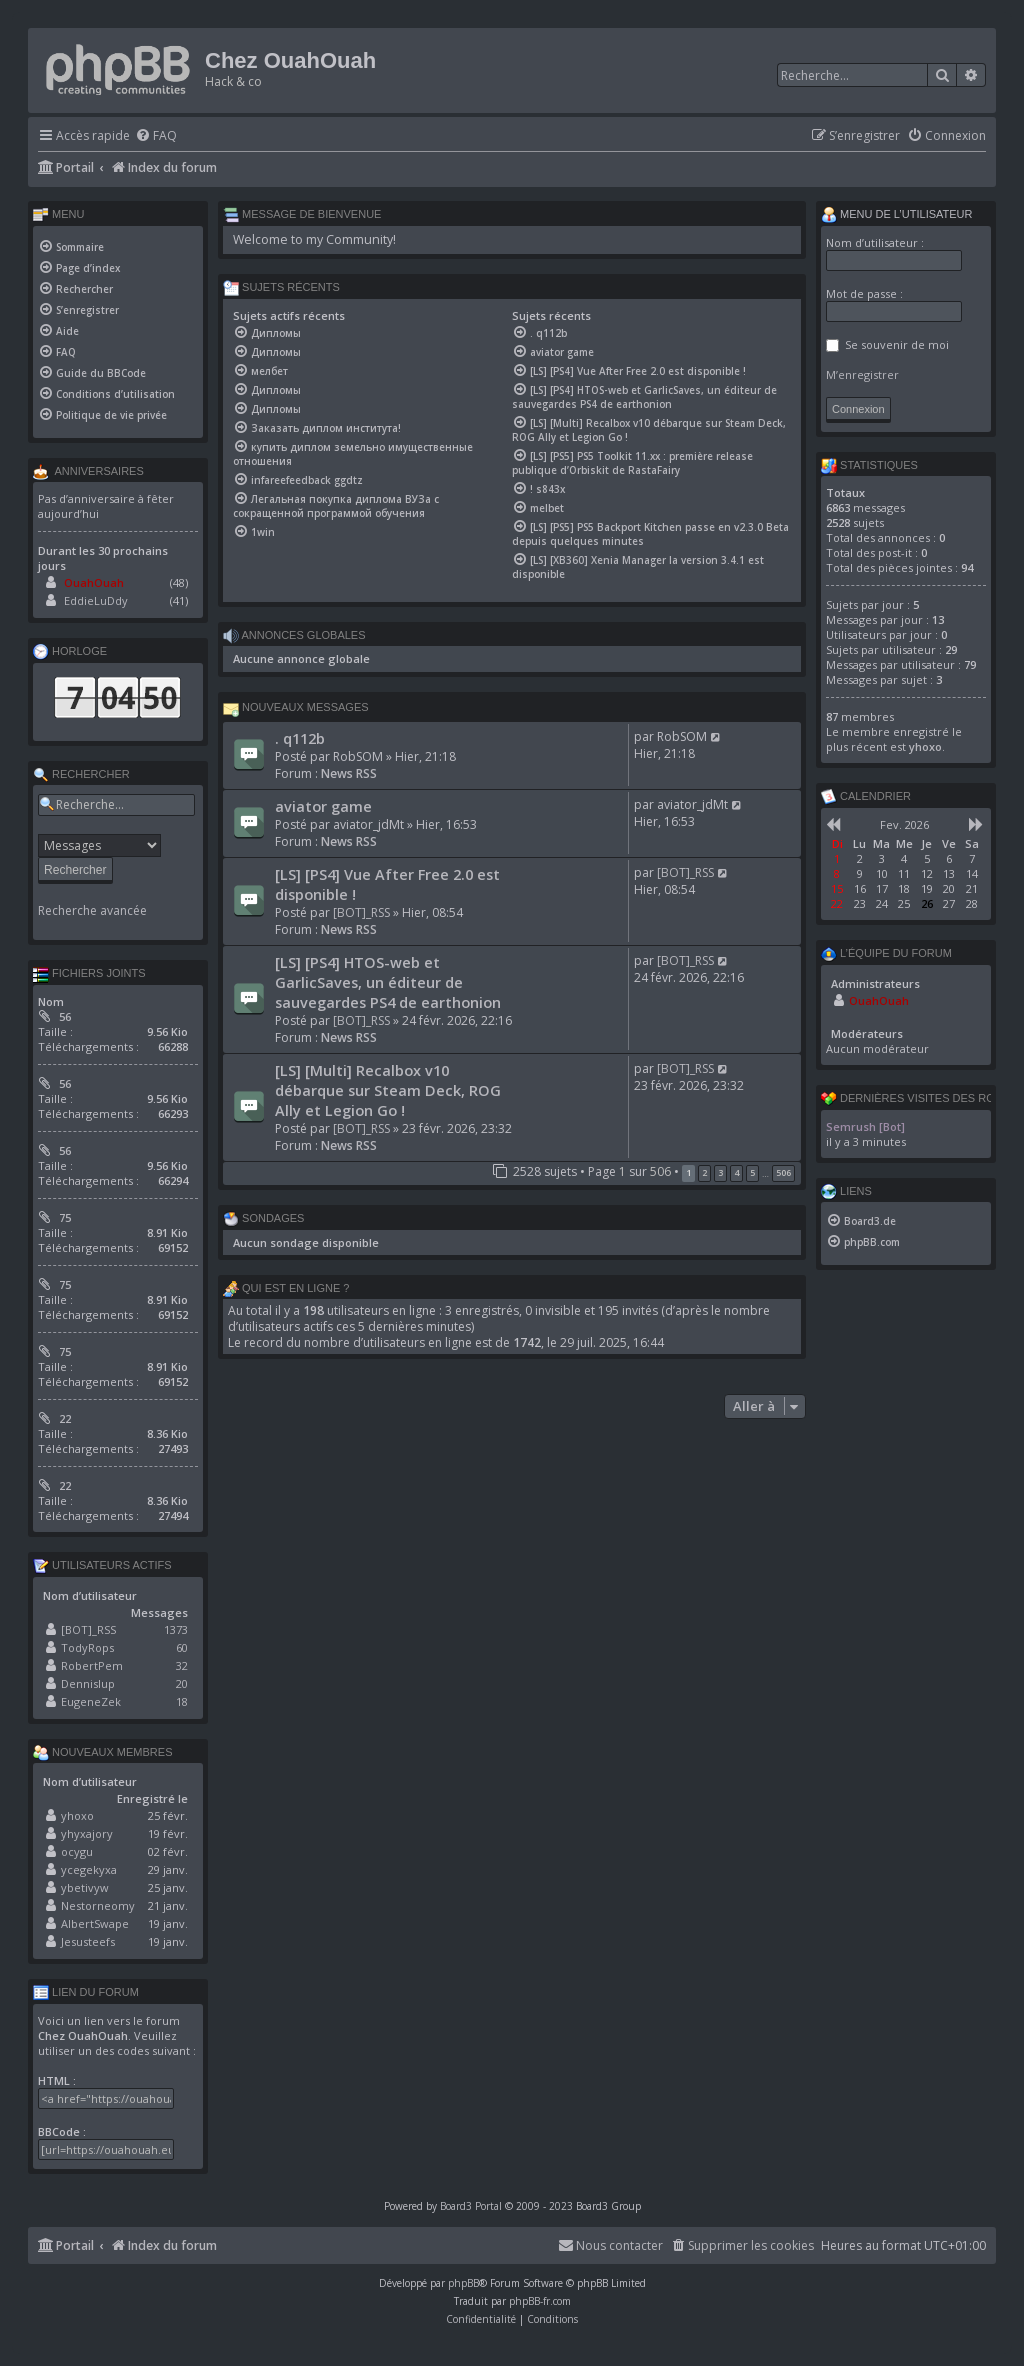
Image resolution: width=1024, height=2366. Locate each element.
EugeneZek (91, 1701)
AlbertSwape (95, 1923)
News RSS (349, 773)
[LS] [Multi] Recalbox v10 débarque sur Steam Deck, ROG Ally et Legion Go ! (388, 1090)
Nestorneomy (98, 1905)
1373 (176, 1629)
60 (182, 1647)
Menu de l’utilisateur (897, 215)
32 (182, 1665)
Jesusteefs (88, 1941)
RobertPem (92, 1665)
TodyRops (87, 1647)
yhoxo (77, 1815)
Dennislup (88, 1683)
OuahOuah (94, 582)
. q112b (300, 738)
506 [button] (783, 1172)
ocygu (77, 1851)
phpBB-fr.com (540, 2301)
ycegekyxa (89, 1869)
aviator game (323, 806)
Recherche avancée (92, 911)
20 (182, 1683)
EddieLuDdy (96, 600)
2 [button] (704, 1172)
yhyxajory (87, 1833)
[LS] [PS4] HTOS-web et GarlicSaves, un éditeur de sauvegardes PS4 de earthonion (388, 982)
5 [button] (752, 1172)
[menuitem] (156, 136)
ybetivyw (85, 1887)
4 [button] (736, 1172)
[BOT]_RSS (361, 912)
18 (182, 1701)
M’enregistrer (862, 374)
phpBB (463, 2283)
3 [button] (720, 1172)
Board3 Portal (471, 2206)
